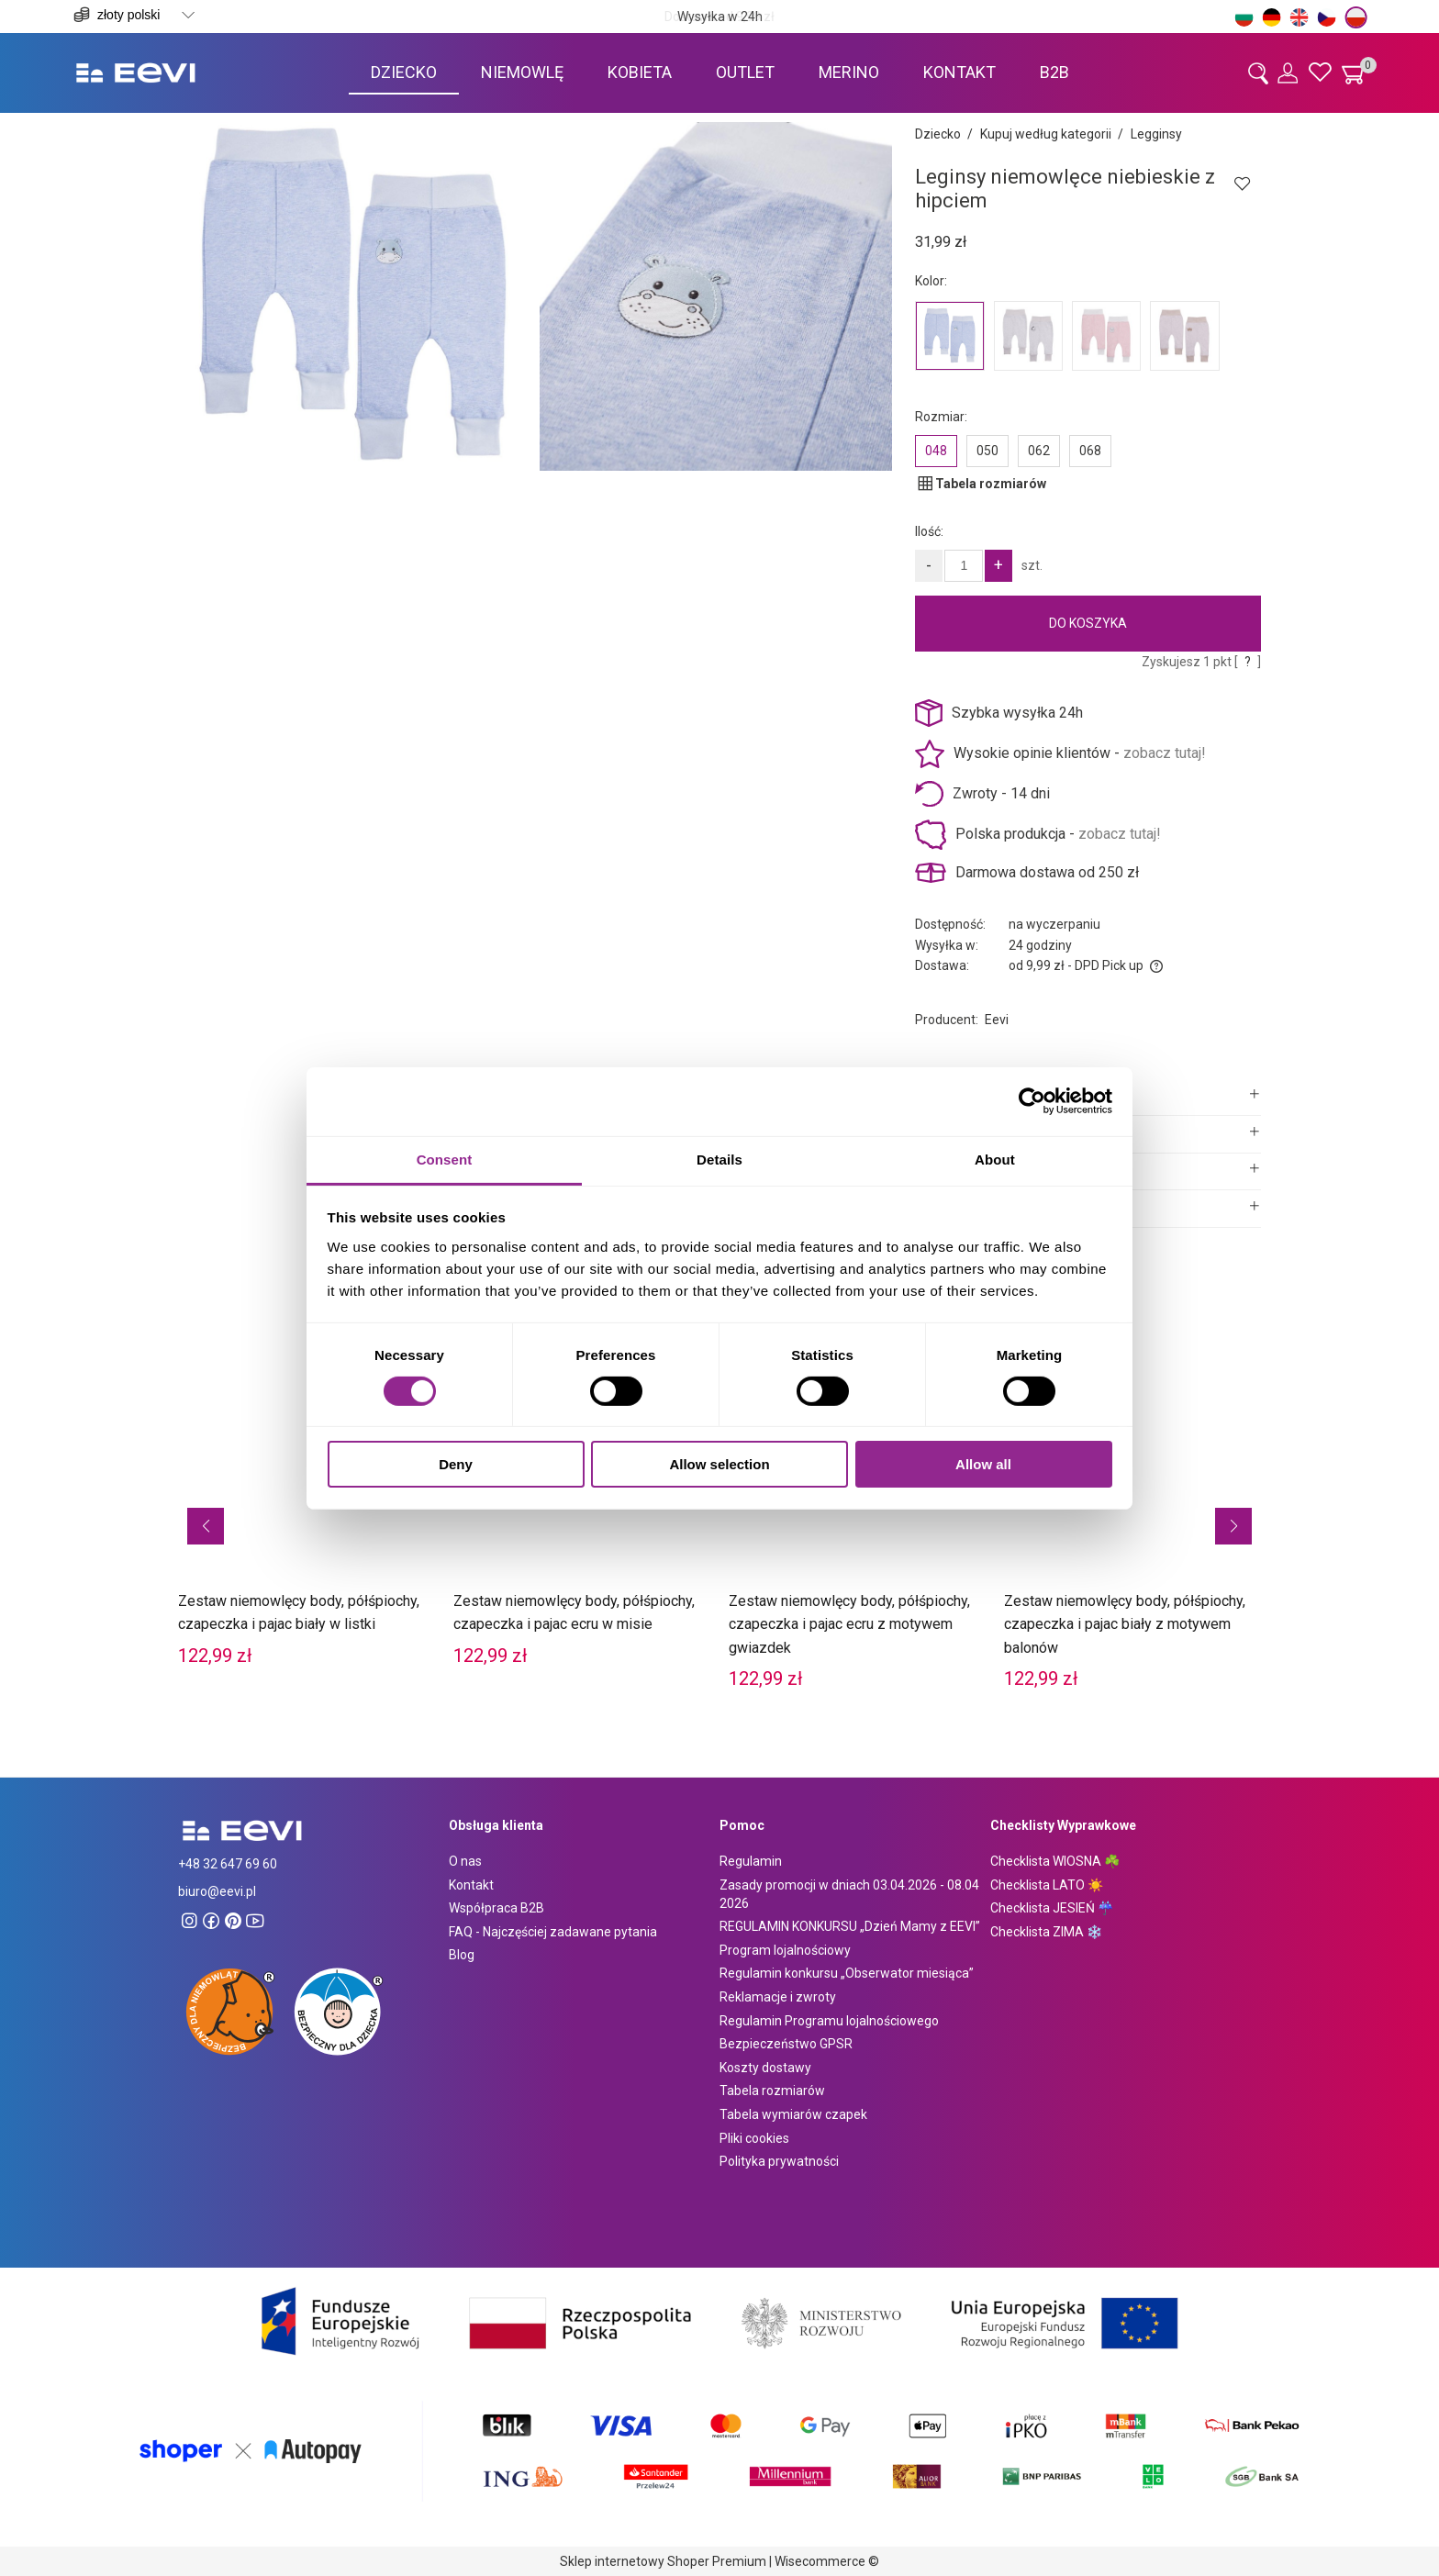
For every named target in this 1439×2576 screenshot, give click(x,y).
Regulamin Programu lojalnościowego (829, 2020)
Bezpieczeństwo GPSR (786, 2043)
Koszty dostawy (765, 2067)
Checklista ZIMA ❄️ (1046, 1931)
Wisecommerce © (827, 2561)
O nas (465, 1861)
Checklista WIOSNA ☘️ (1055, 1861)
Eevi (997, 1019)
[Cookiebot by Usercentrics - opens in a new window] (1032, 1101)
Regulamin (751, 1861)
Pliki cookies (754, 2138)
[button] (205, 1526)
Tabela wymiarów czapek (793, 2114)
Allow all (983, 1464)
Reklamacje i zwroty (778, 1997)
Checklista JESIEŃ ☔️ (1051, 1908)
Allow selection (719, 1464)
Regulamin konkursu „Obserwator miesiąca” (847, 1973)
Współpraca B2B (496, 1908)
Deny (456, 1464)
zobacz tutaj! (1164, 753)
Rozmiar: (941, 416)
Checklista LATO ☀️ (1046, 1885)
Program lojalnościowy (785, 1950)
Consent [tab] (445, 1158)
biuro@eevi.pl (217, 1891)
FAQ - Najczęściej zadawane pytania (553, 1931)
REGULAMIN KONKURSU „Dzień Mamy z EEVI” (850, 1926)
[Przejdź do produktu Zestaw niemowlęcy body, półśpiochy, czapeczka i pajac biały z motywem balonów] (1132, 1496)
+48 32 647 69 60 (227, 1864)
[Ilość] (963, 566)
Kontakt (471, 1885)
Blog (461, 1954)
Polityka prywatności (779, 2161)
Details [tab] (719, 1158)
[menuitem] (404, 72)
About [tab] (995, 1158)
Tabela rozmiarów (772, 2090)
